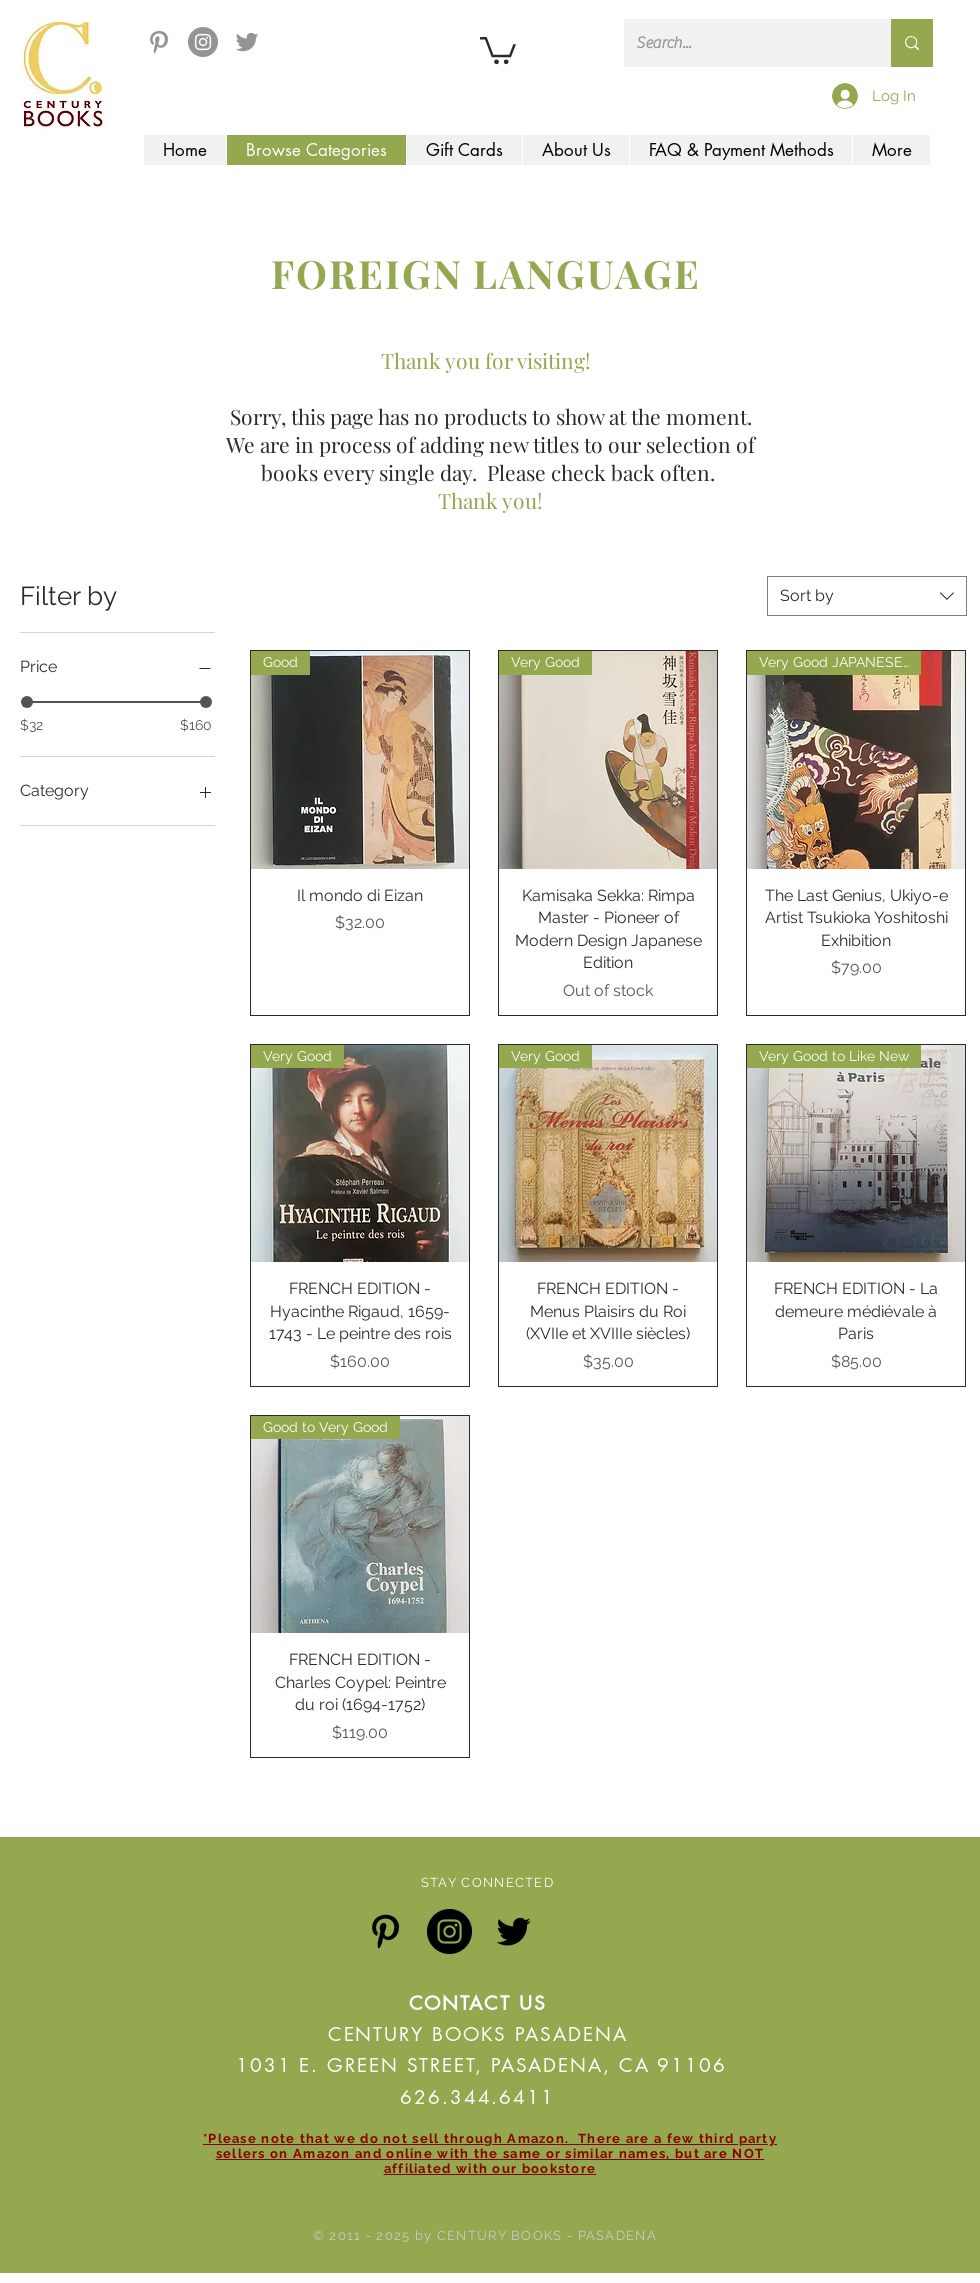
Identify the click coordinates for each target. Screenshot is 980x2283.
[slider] (27, 702)
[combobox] (867, 596)
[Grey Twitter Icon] (247, 42)
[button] (498, 49)
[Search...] (742, 43)
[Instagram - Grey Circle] (203, 42)
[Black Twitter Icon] (513, 1931)
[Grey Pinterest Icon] (159, 42)
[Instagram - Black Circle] (449, 1931)
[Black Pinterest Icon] (385, 1931)
